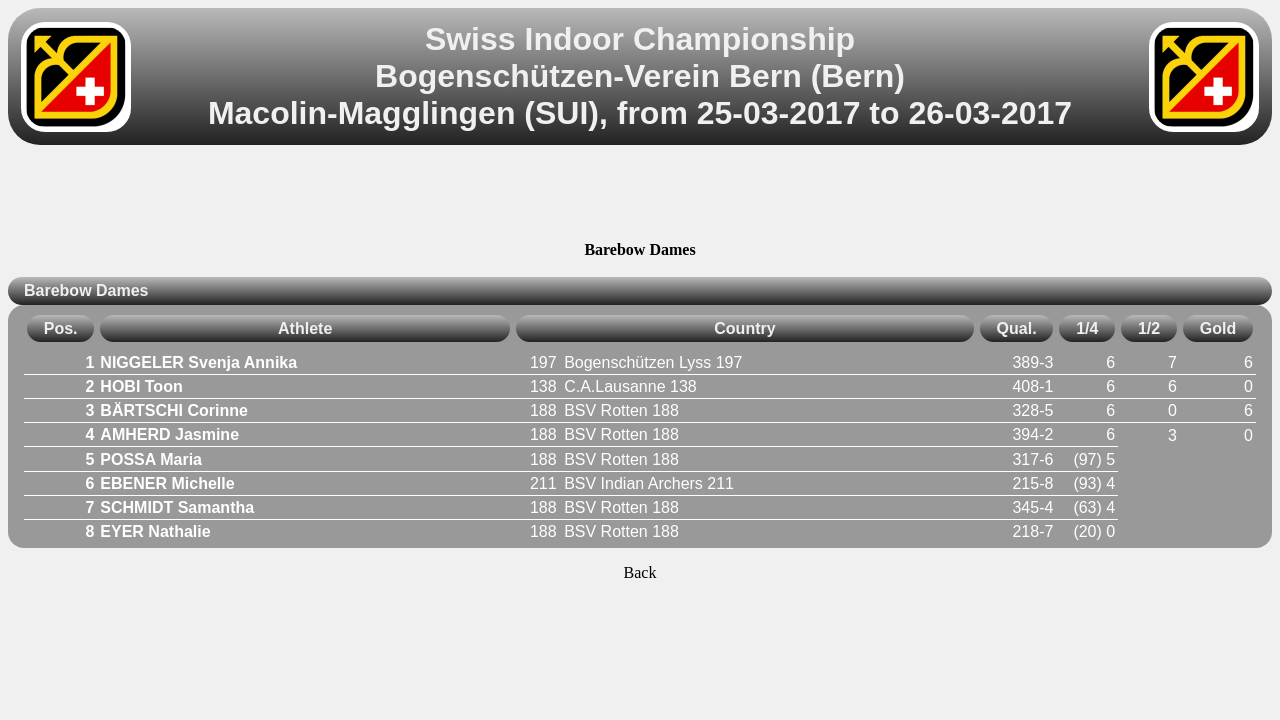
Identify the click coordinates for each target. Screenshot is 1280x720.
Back (640, 572)
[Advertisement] (640, 196)
